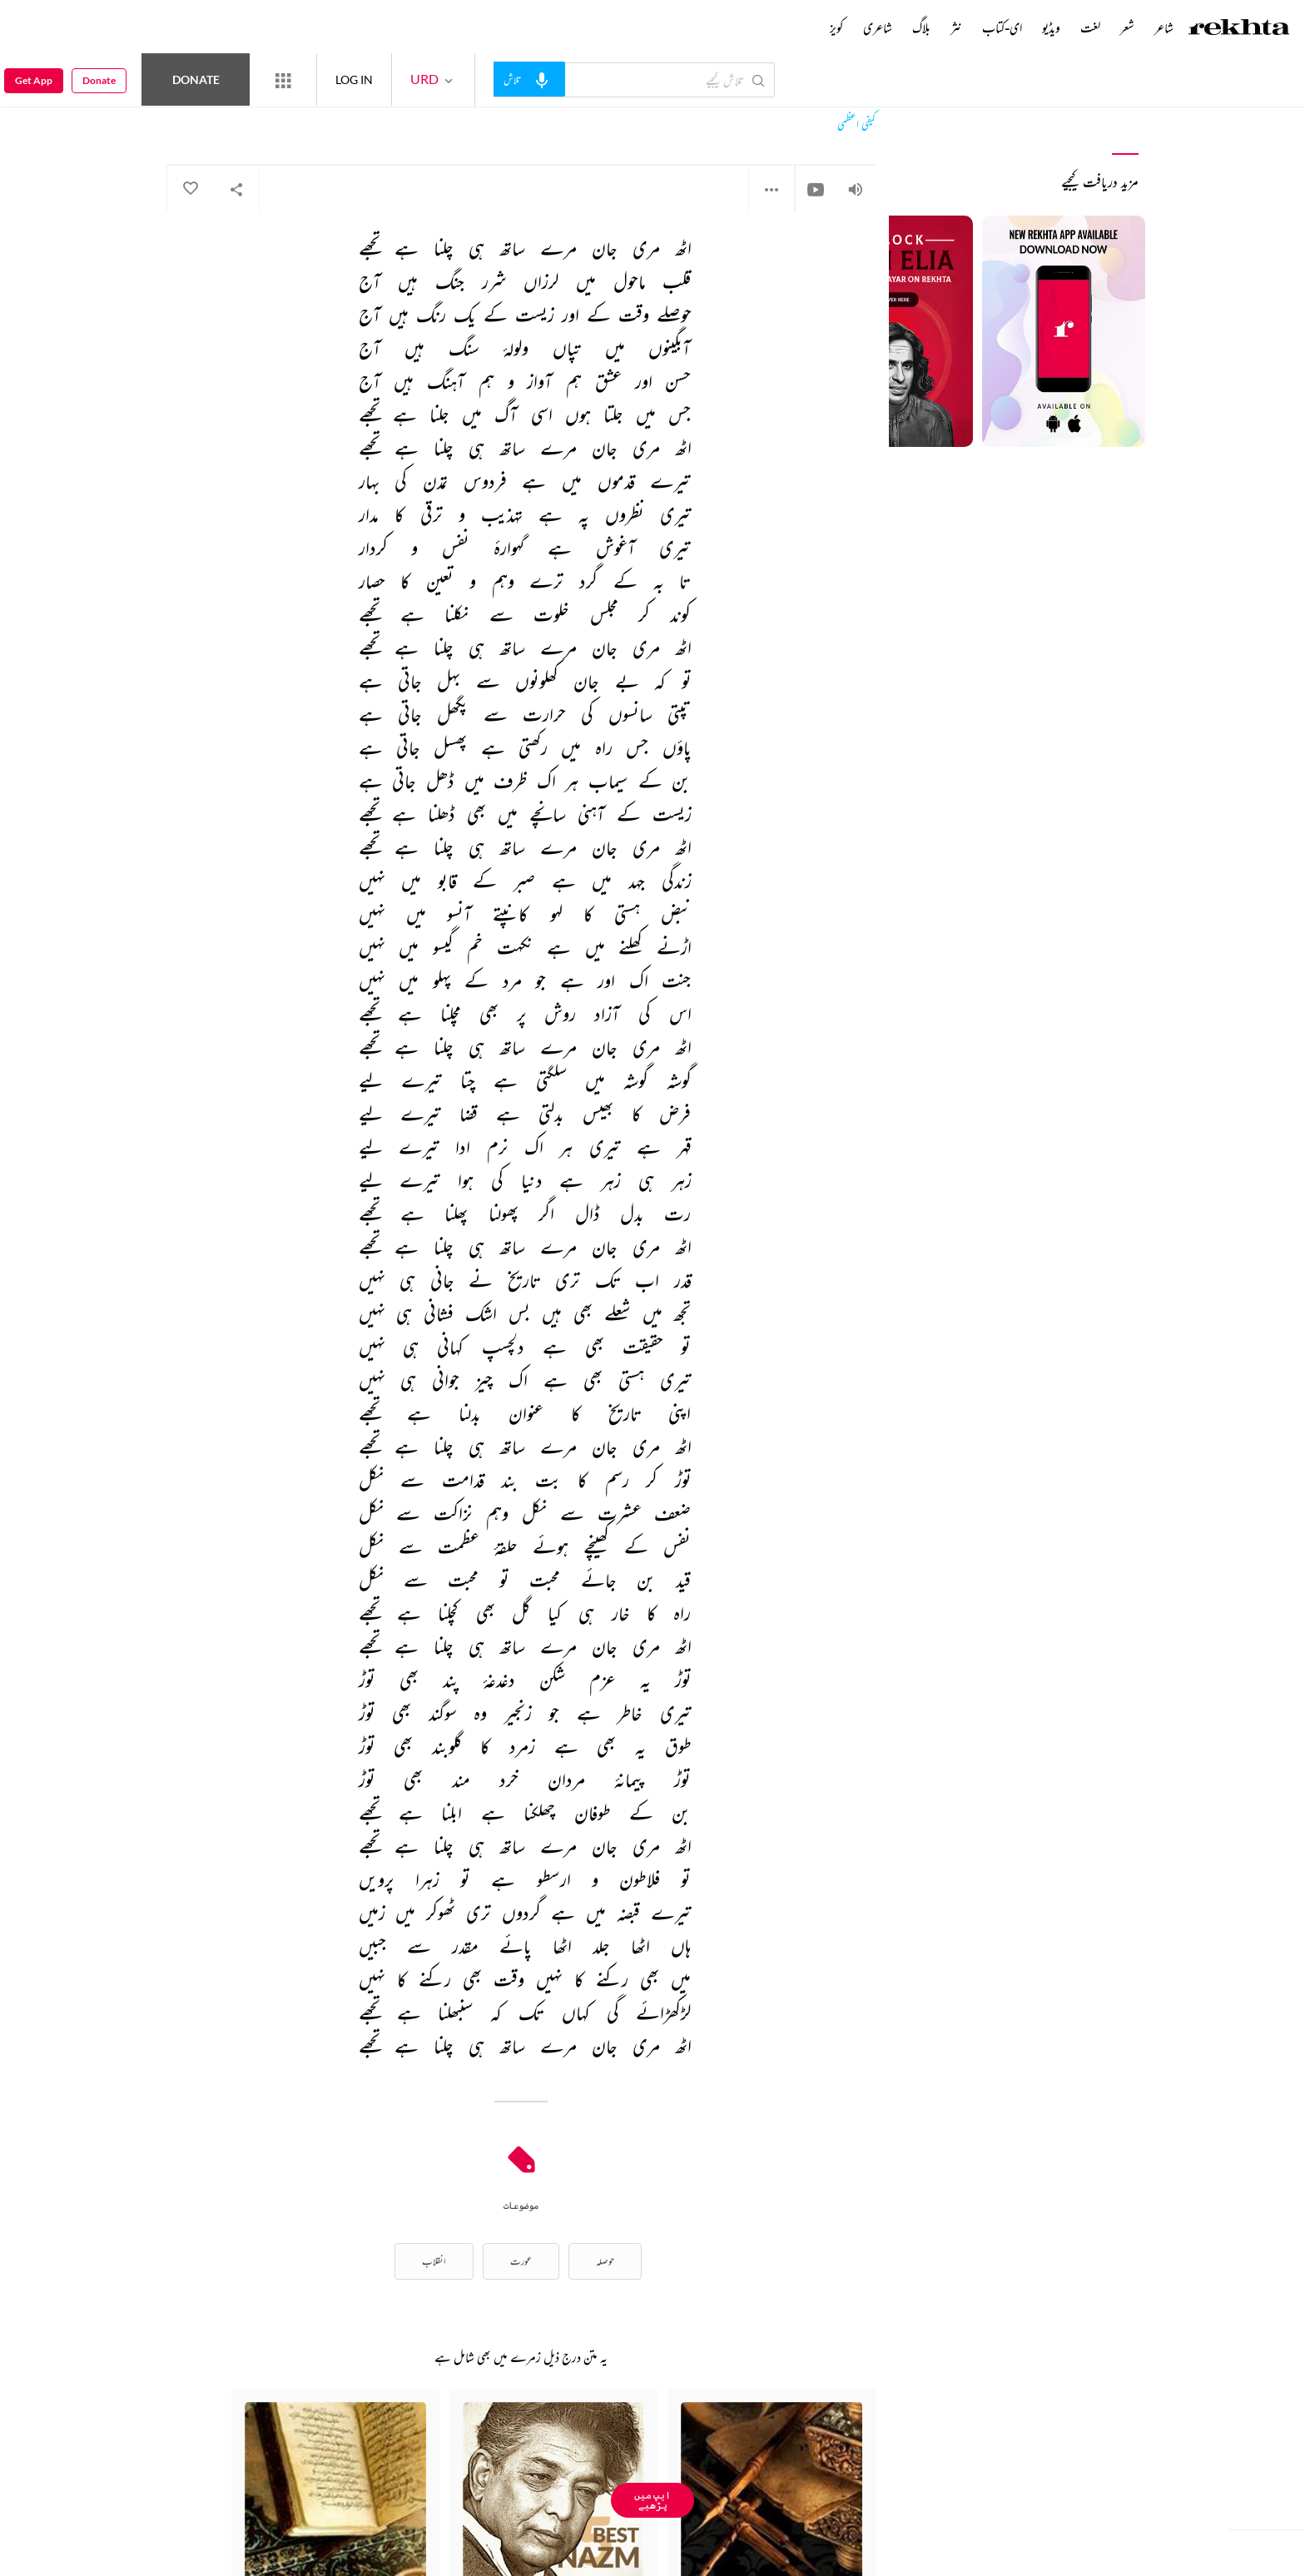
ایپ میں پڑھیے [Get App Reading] (652, 2500)
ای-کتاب (1002, 27)
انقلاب (434, 2261)
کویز (836, 27)
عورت (521, 2261)
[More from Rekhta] (283, 80)
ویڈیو (1051, 27)
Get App (33, 80)
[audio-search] (529, 79)
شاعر (1164, 27)
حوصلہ (605, 2261)
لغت (1090, 27)
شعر (1127, 27)
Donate (196, 79)
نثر (956, 27)
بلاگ (921, 27)
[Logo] (1239, 29)
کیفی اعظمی (856, 124)
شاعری (877, 27)
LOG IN (354, 79)
